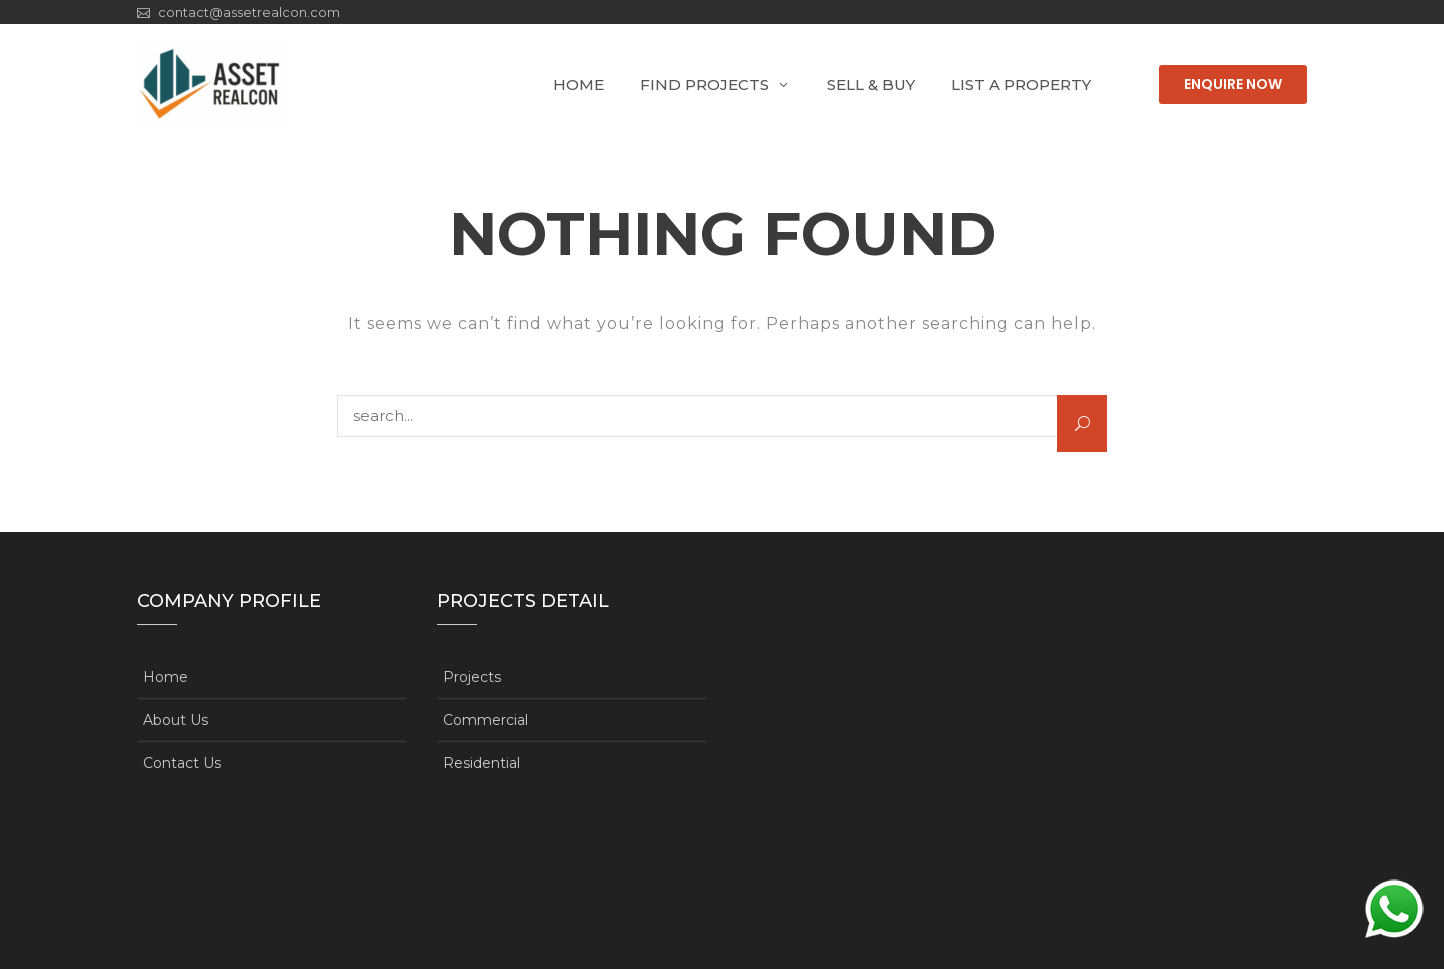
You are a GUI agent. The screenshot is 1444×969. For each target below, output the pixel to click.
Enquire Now (1233, 84)
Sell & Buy (871, 84)
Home (578, 84)
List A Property (1021, 84)
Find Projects (704, 84)
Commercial (485, 720)
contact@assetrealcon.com (249, 12)
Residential (481, 763)
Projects (472, 677)
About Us (175, 720)
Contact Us (182, 763)
